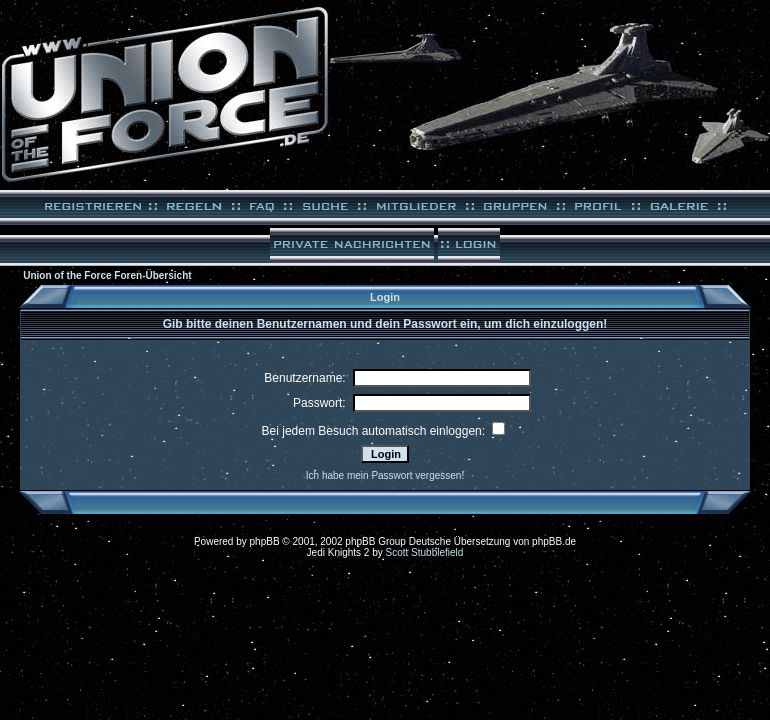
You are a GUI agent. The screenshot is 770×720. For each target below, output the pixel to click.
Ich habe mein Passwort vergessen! (385, 475)
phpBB (265, 541)
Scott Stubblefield (425, 552)
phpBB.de (554, 541)
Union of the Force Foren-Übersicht (107, 275)
